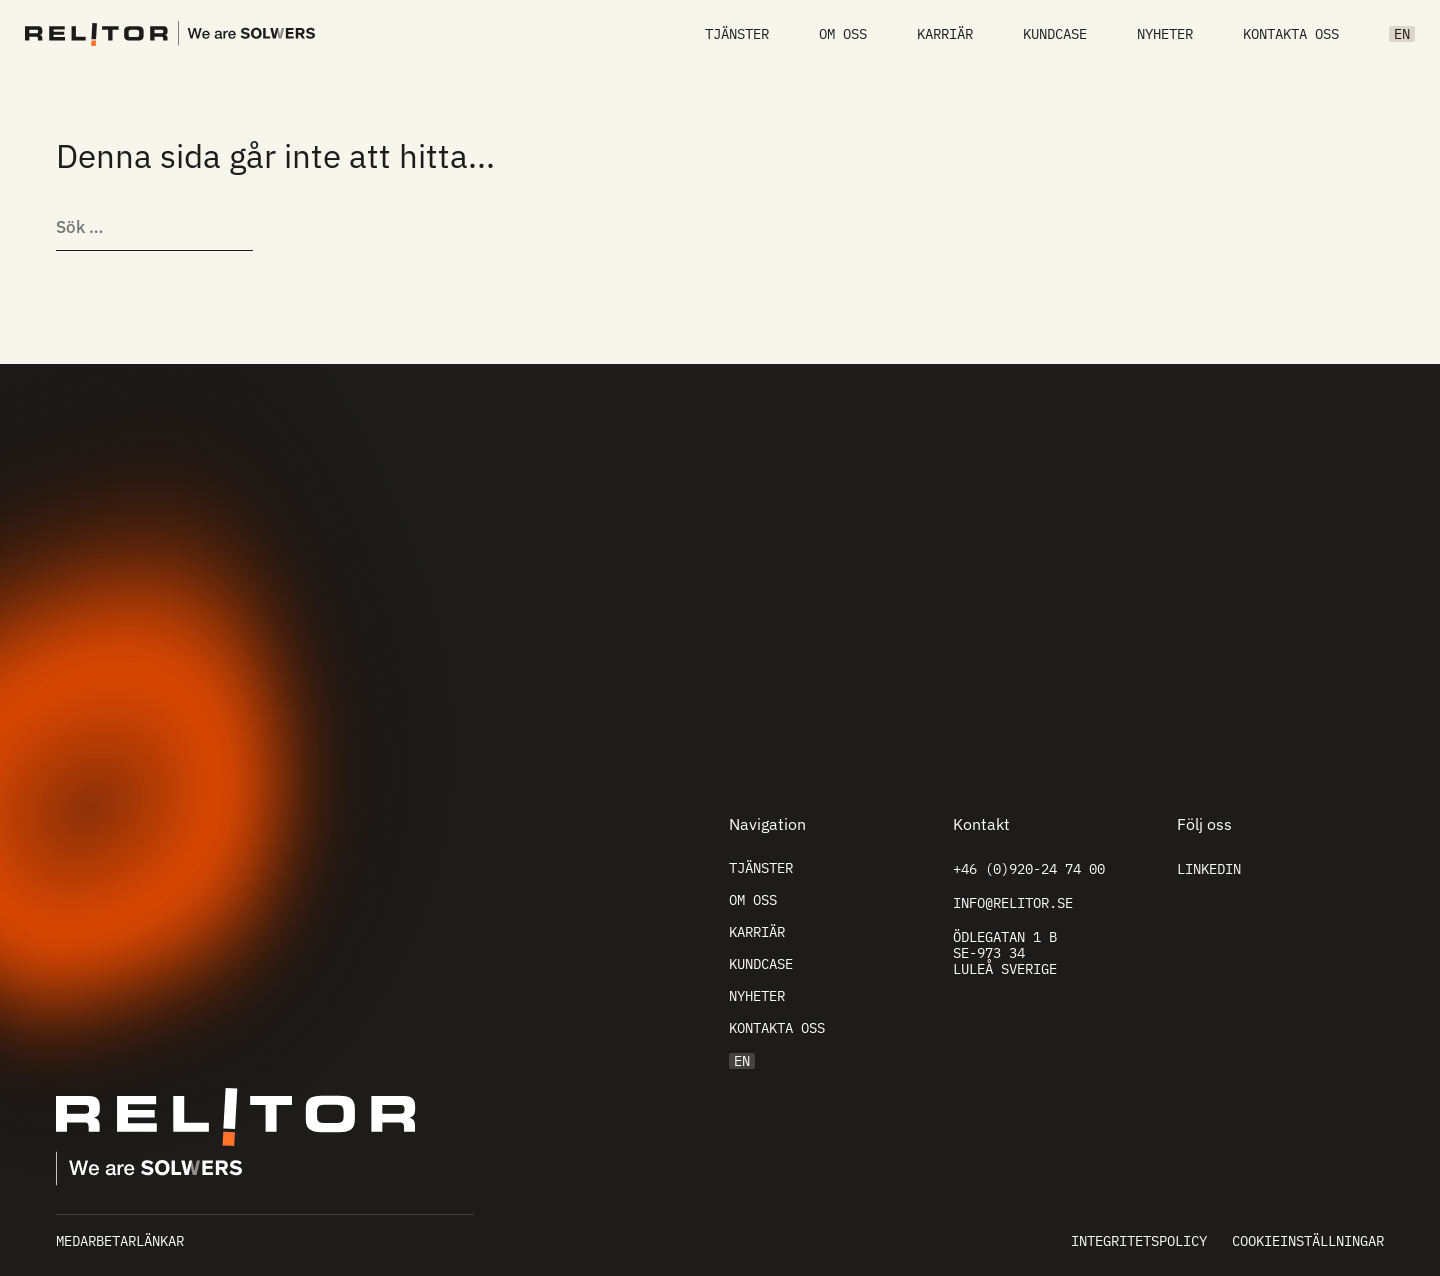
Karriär (945, 34)
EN (1402, 34)
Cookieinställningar (1308, 1241)
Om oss (843, 34)
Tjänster (737, 34)
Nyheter (1165, 34)
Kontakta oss (1291, 34)
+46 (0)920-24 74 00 (1029, 869)
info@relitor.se (1013, 903)
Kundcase (1055, 34)
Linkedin (1209, 869)
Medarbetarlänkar (120, 1241)
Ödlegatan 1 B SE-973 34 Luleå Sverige (1005, 953)
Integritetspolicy (1139, 1241)
